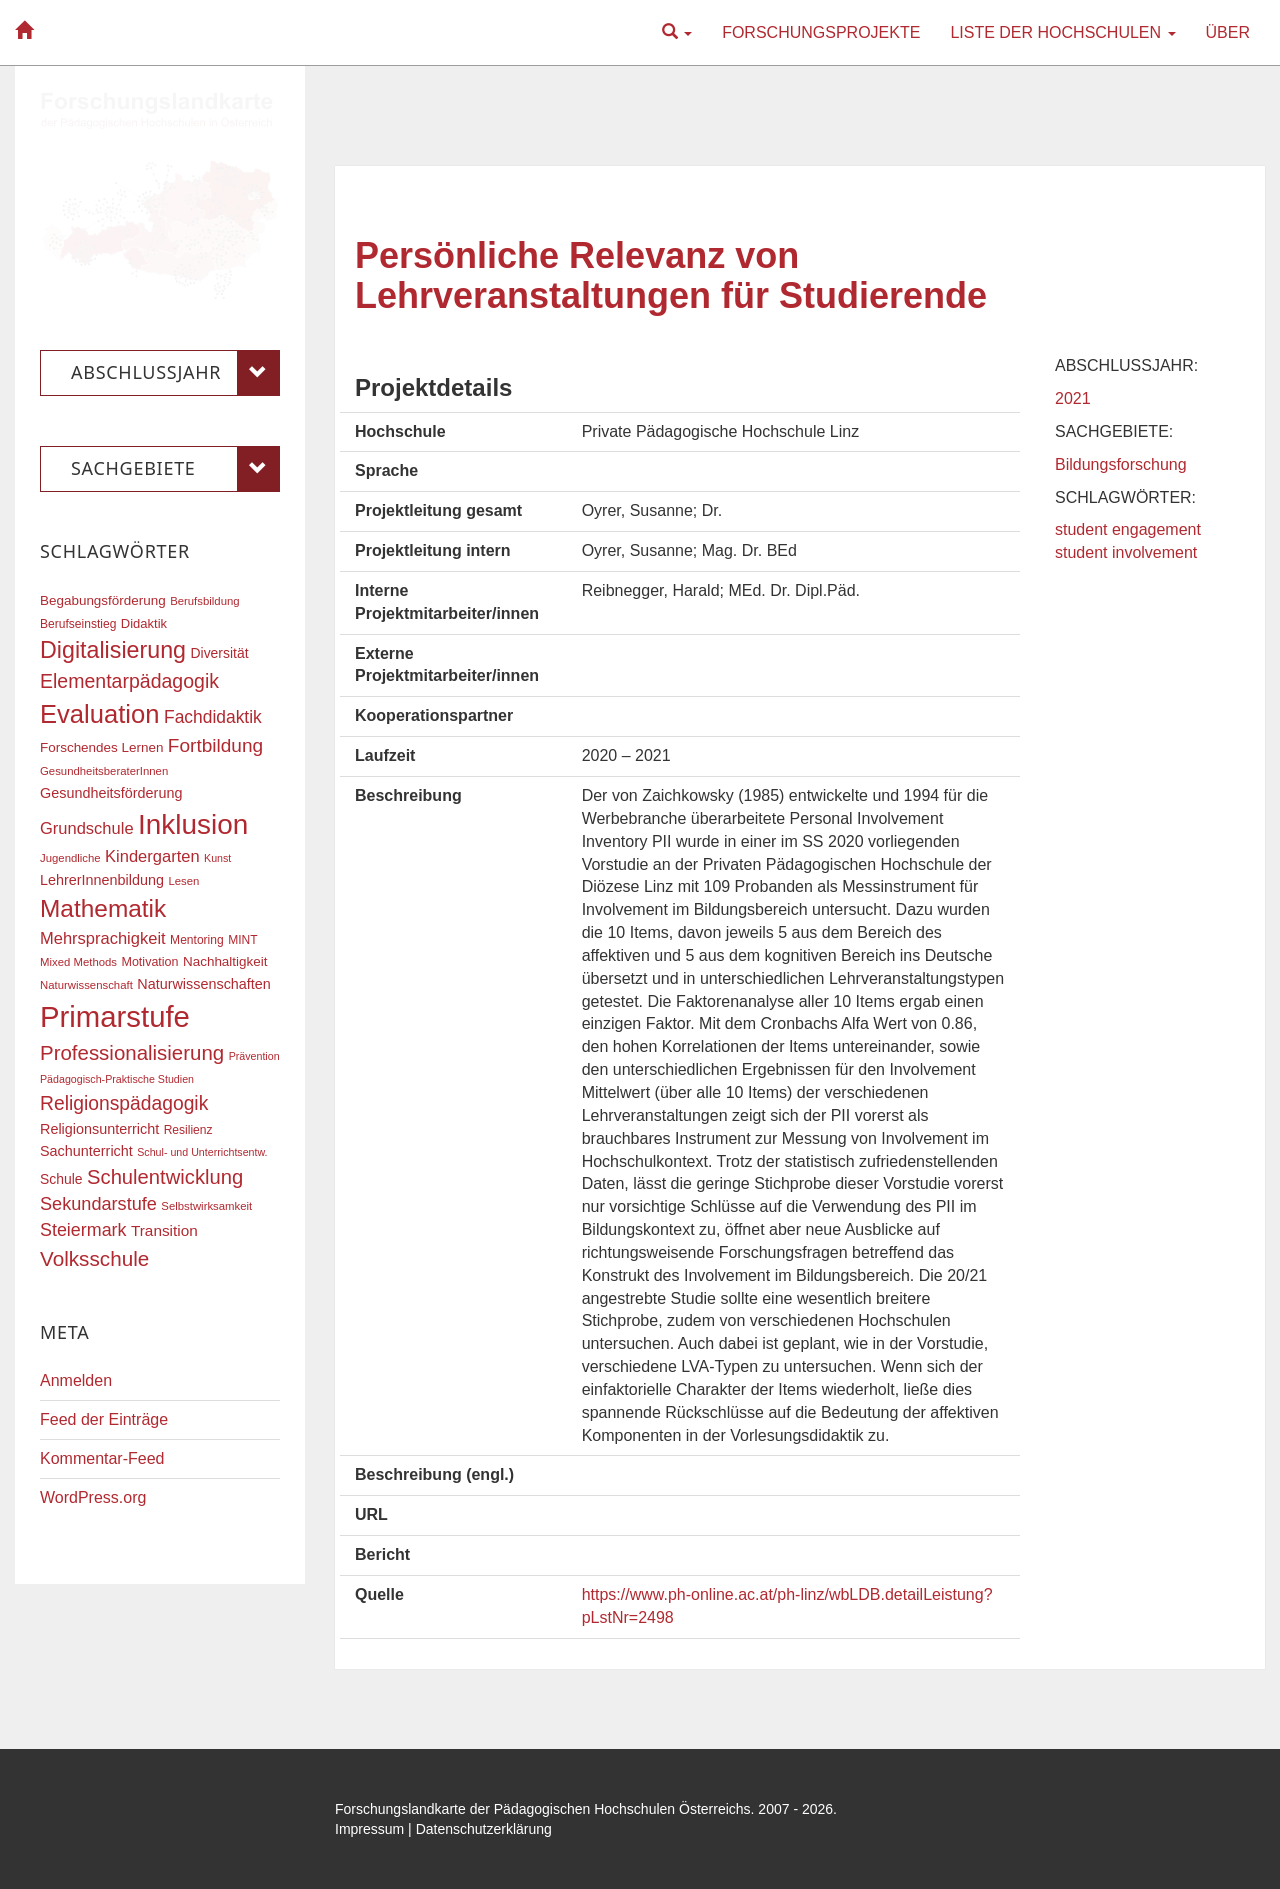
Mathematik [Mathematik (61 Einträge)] (103, 908)
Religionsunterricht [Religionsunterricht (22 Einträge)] (99, 1129)
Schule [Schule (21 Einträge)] (61, 1179)
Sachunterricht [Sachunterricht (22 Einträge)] (86, 1151)
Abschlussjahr (175, 373)
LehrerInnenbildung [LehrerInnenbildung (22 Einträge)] (102, 880)
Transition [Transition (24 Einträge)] (164, 1230)
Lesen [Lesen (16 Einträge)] (183, 881)
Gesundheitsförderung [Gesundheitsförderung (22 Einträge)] (111, 793)
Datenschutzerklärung (484, 1829)
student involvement (1126, 552)
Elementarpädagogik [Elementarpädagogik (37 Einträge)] (129, 681)
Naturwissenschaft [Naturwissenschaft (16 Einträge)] (86, 985)
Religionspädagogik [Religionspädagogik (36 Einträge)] (124, 1103)
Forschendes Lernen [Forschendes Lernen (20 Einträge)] (101, 747)
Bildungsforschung (1121, 464)
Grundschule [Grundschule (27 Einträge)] (87, 828)
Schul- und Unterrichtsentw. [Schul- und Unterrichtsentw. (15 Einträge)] (202, 1152)
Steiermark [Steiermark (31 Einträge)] (83, 1230)
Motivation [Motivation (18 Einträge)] (149, 962)
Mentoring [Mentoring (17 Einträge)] (197, 940)
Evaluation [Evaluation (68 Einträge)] (100, 714)
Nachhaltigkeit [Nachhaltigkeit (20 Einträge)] (225, 961)
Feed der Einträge (104, 1419)
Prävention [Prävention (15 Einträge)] (254, 1056)
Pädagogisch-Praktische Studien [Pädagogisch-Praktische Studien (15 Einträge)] (117, 1079)
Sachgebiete (175, 469)
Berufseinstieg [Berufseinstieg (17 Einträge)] (78, 624)
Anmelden (76, 1380)
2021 (1073, 398)
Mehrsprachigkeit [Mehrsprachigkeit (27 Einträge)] (103, 938)
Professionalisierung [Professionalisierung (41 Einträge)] (132, 1052)
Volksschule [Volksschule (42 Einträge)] (94, 1258)
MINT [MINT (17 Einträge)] (242, 940)
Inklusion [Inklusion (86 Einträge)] (193, 824)
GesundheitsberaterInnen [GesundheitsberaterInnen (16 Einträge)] (104, 771)
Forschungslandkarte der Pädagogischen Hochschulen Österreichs (543, 1809)
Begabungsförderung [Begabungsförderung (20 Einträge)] (103, 600)
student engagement (1128, 529)
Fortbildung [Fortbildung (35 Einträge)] (215, 745)
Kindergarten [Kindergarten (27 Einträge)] (152, 856)
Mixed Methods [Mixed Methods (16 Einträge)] (78, 962)
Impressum (369, 1829)
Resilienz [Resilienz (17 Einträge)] (188, 1130)
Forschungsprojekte (821, 32)
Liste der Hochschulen (1062, 32)
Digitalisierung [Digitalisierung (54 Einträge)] (113, 650)
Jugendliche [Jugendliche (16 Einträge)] (70, 858)
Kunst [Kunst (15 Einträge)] (217, 858)
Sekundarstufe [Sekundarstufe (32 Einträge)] (98, 1204)
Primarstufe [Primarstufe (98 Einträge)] (115, 1016)
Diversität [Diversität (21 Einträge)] (219, 653)
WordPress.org (93, 1497)
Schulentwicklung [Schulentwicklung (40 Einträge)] (165, 1177)
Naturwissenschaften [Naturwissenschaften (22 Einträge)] (204, 984)
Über (1228, 32)
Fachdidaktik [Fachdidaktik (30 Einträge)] (213, 717)
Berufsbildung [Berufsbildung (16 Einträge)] (204, 601)
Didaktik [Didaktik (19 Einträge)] (144, 623)
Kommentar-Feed (102, 1458)
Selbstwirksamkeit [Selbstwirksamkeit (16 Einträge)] (206, 1206)
